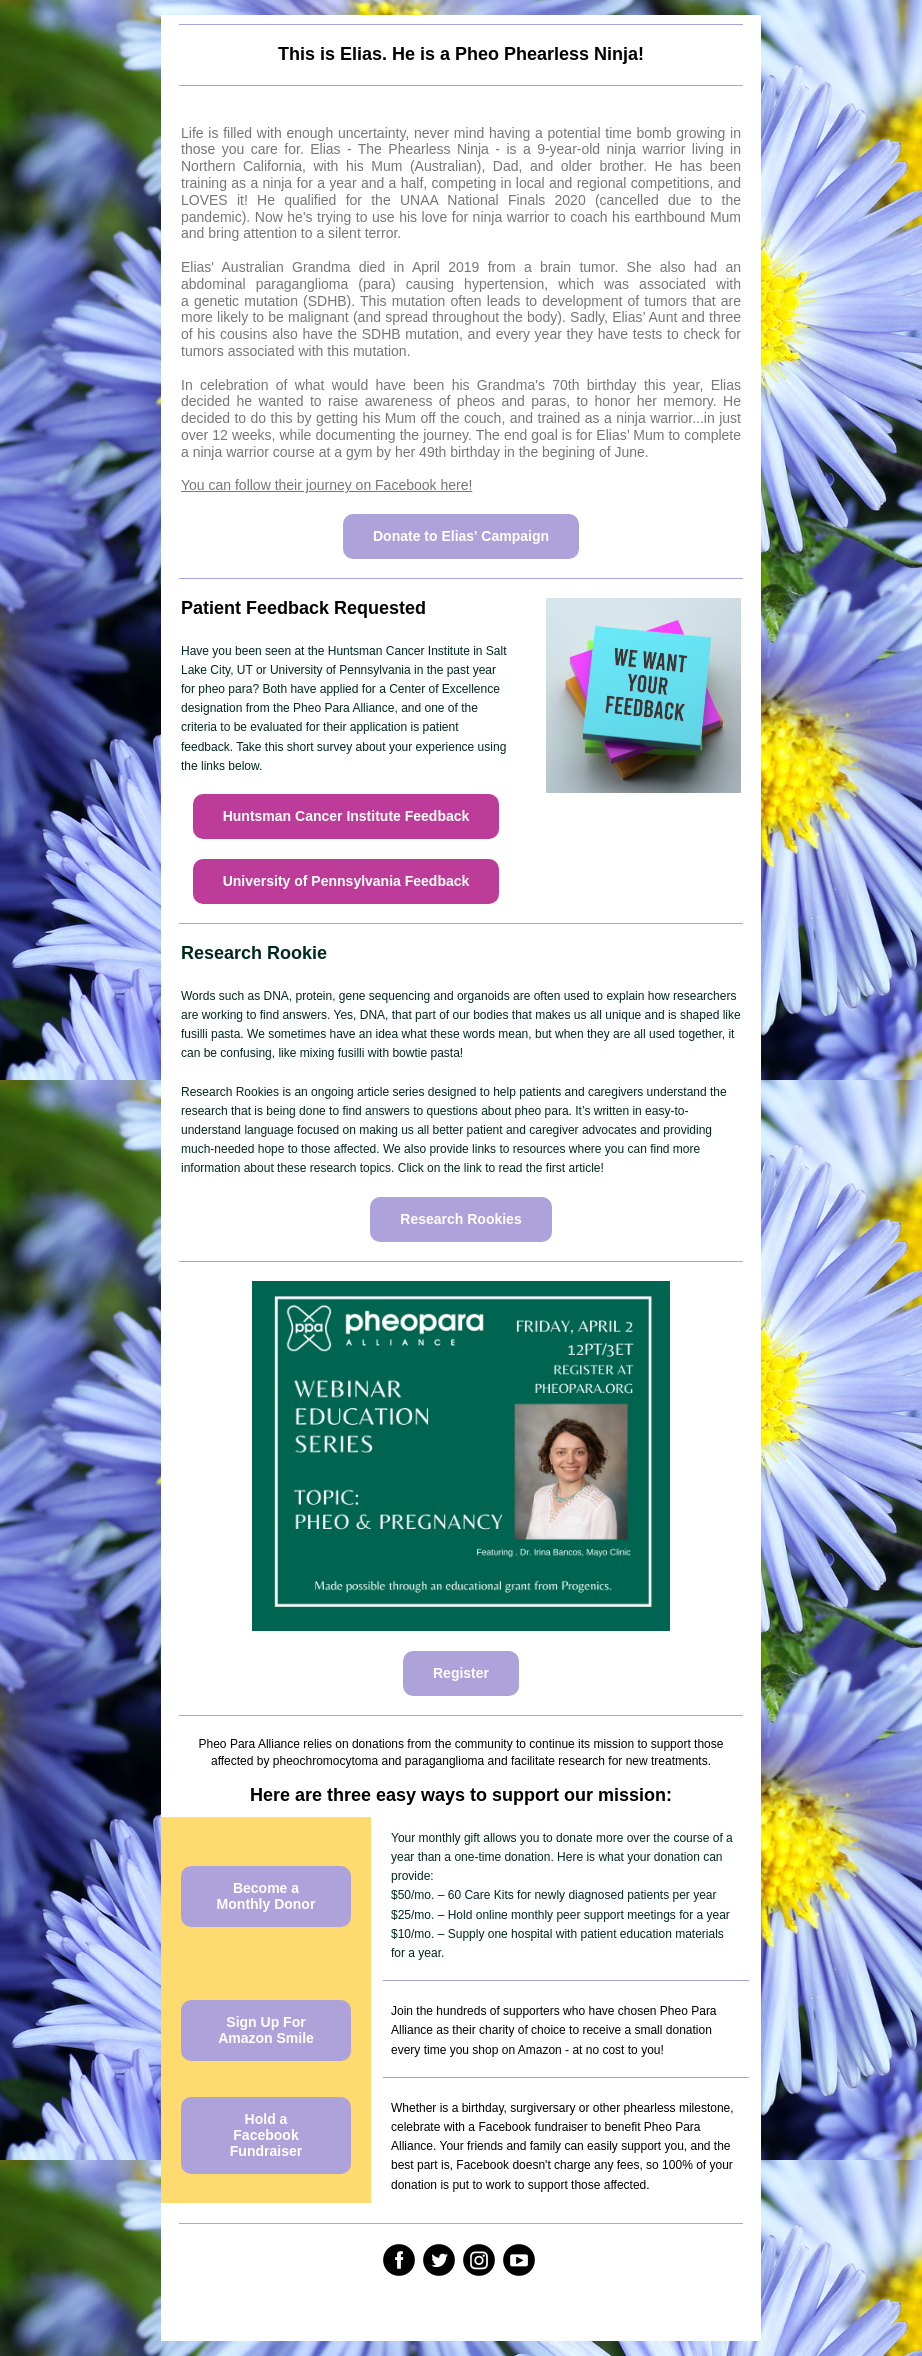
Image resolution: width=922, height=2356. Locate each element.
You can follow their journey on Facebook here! (326, 485)
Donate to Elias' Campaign (461, 536)
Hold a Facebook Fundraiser (266, 2135)
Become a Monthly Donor (266, 1896)
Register (461, 1673)
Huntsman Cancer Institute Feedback (346, 816)
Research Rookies (460, 1219)
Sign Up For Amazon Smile (266, 2030)
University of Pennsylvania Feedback (346, 881)
